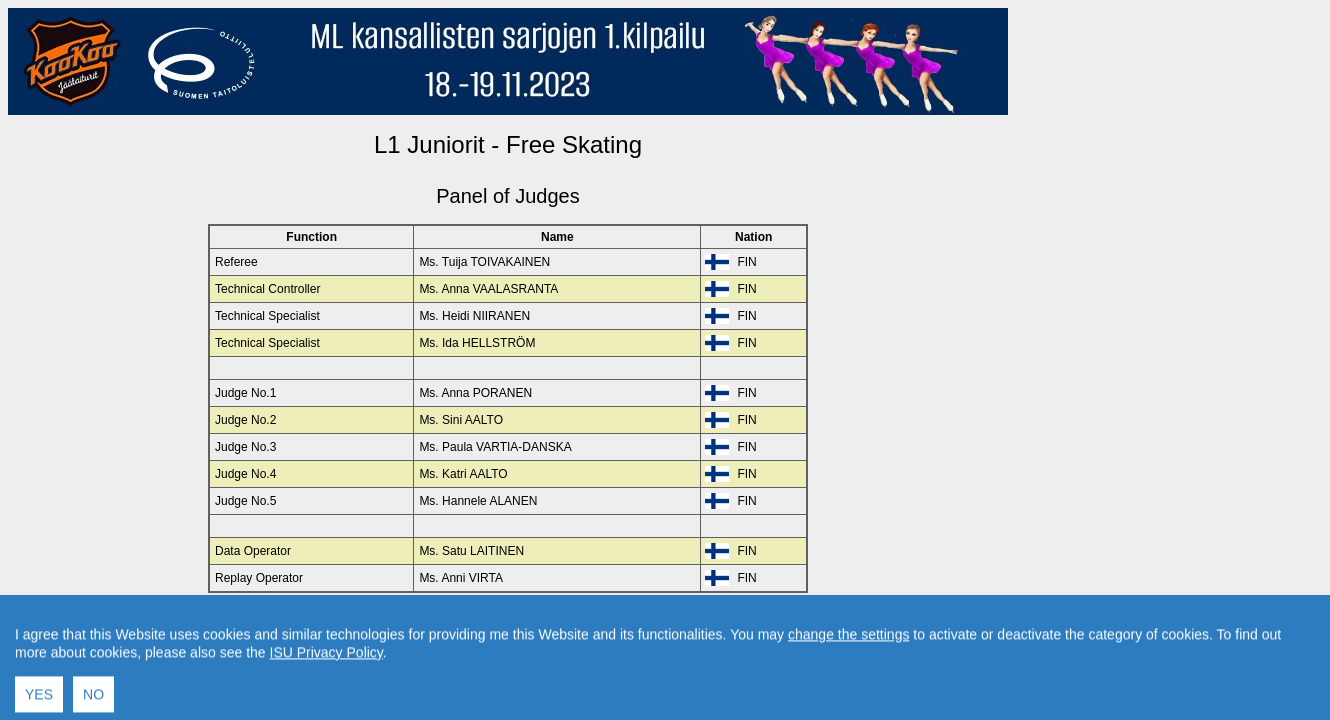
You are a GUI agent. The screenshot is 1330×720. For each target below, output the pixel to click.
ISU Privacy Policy (326, 705)
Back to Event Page (255, 626)
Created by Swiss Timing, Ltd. (733, 626)
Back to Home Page (422, 626)
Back (338, 626)
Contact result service (579, 626)
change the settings (848, 687)
